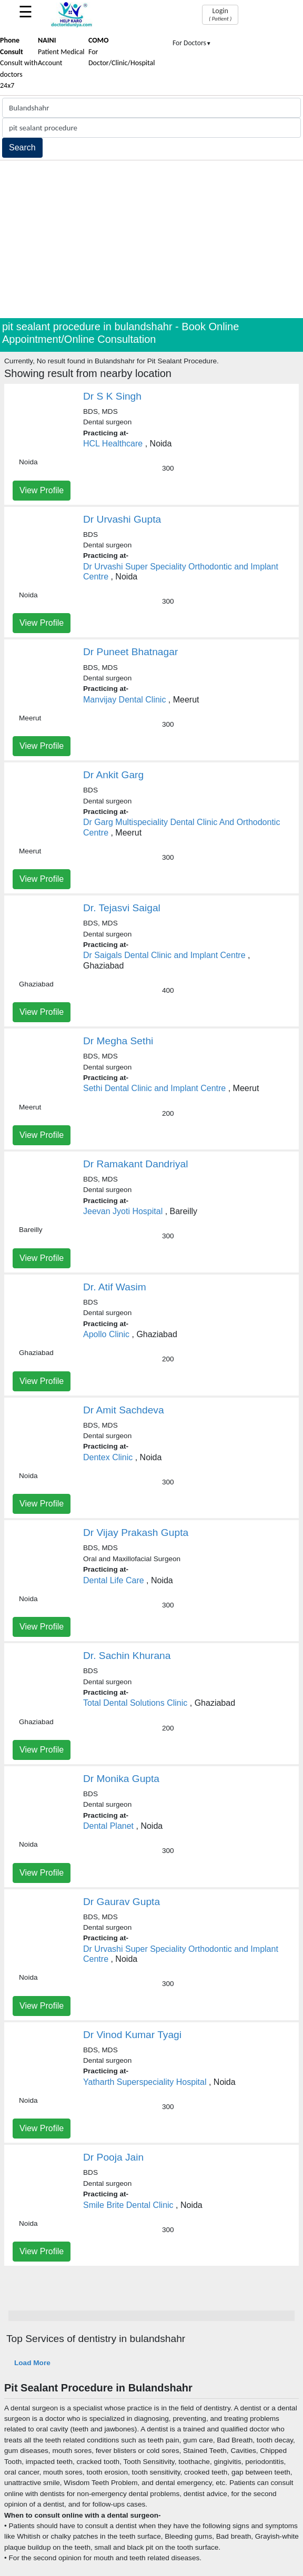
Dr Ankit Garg (113, 774)
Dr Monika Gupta (121, 1778)
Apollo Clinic (106, 1334)
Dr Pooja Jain (113, 2157)
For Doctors (192, 42)
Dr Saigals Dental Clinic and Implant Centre (164, 955)
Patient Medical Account (61, 51)
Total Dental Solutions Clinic (135, 1702)
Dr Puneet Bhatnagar (130, 651)
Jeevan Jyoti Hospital (123, 1211)
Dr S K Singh (112, 396)
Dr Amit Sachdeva (123, 1410)
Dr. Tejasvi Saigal (121, 907)
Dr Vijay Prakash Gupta (135, 1532)
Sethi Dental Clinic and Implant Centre (154, 1088)
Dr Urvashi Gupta (122, 519)
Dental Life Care (113, 1580)
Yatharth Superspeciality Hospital (145, 2082)
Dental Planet (108, 1825)
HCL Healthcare (113, 443)
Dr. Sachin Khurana (126, 1655)
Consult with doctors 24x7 (18, 63)
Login (220, 14)
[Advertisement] (151, 239)
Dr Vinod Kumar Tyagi (132, 2034)
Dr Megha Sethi (118, 1040)
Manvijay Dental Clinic (124, 699)
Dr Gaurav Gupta (121, 1901)
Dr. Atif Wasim (114, 1286)
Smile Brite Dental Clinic (128, 2205)
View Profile (41, 490)
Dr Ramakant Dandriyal (135, 1163)
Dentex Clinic (108, 1457)
